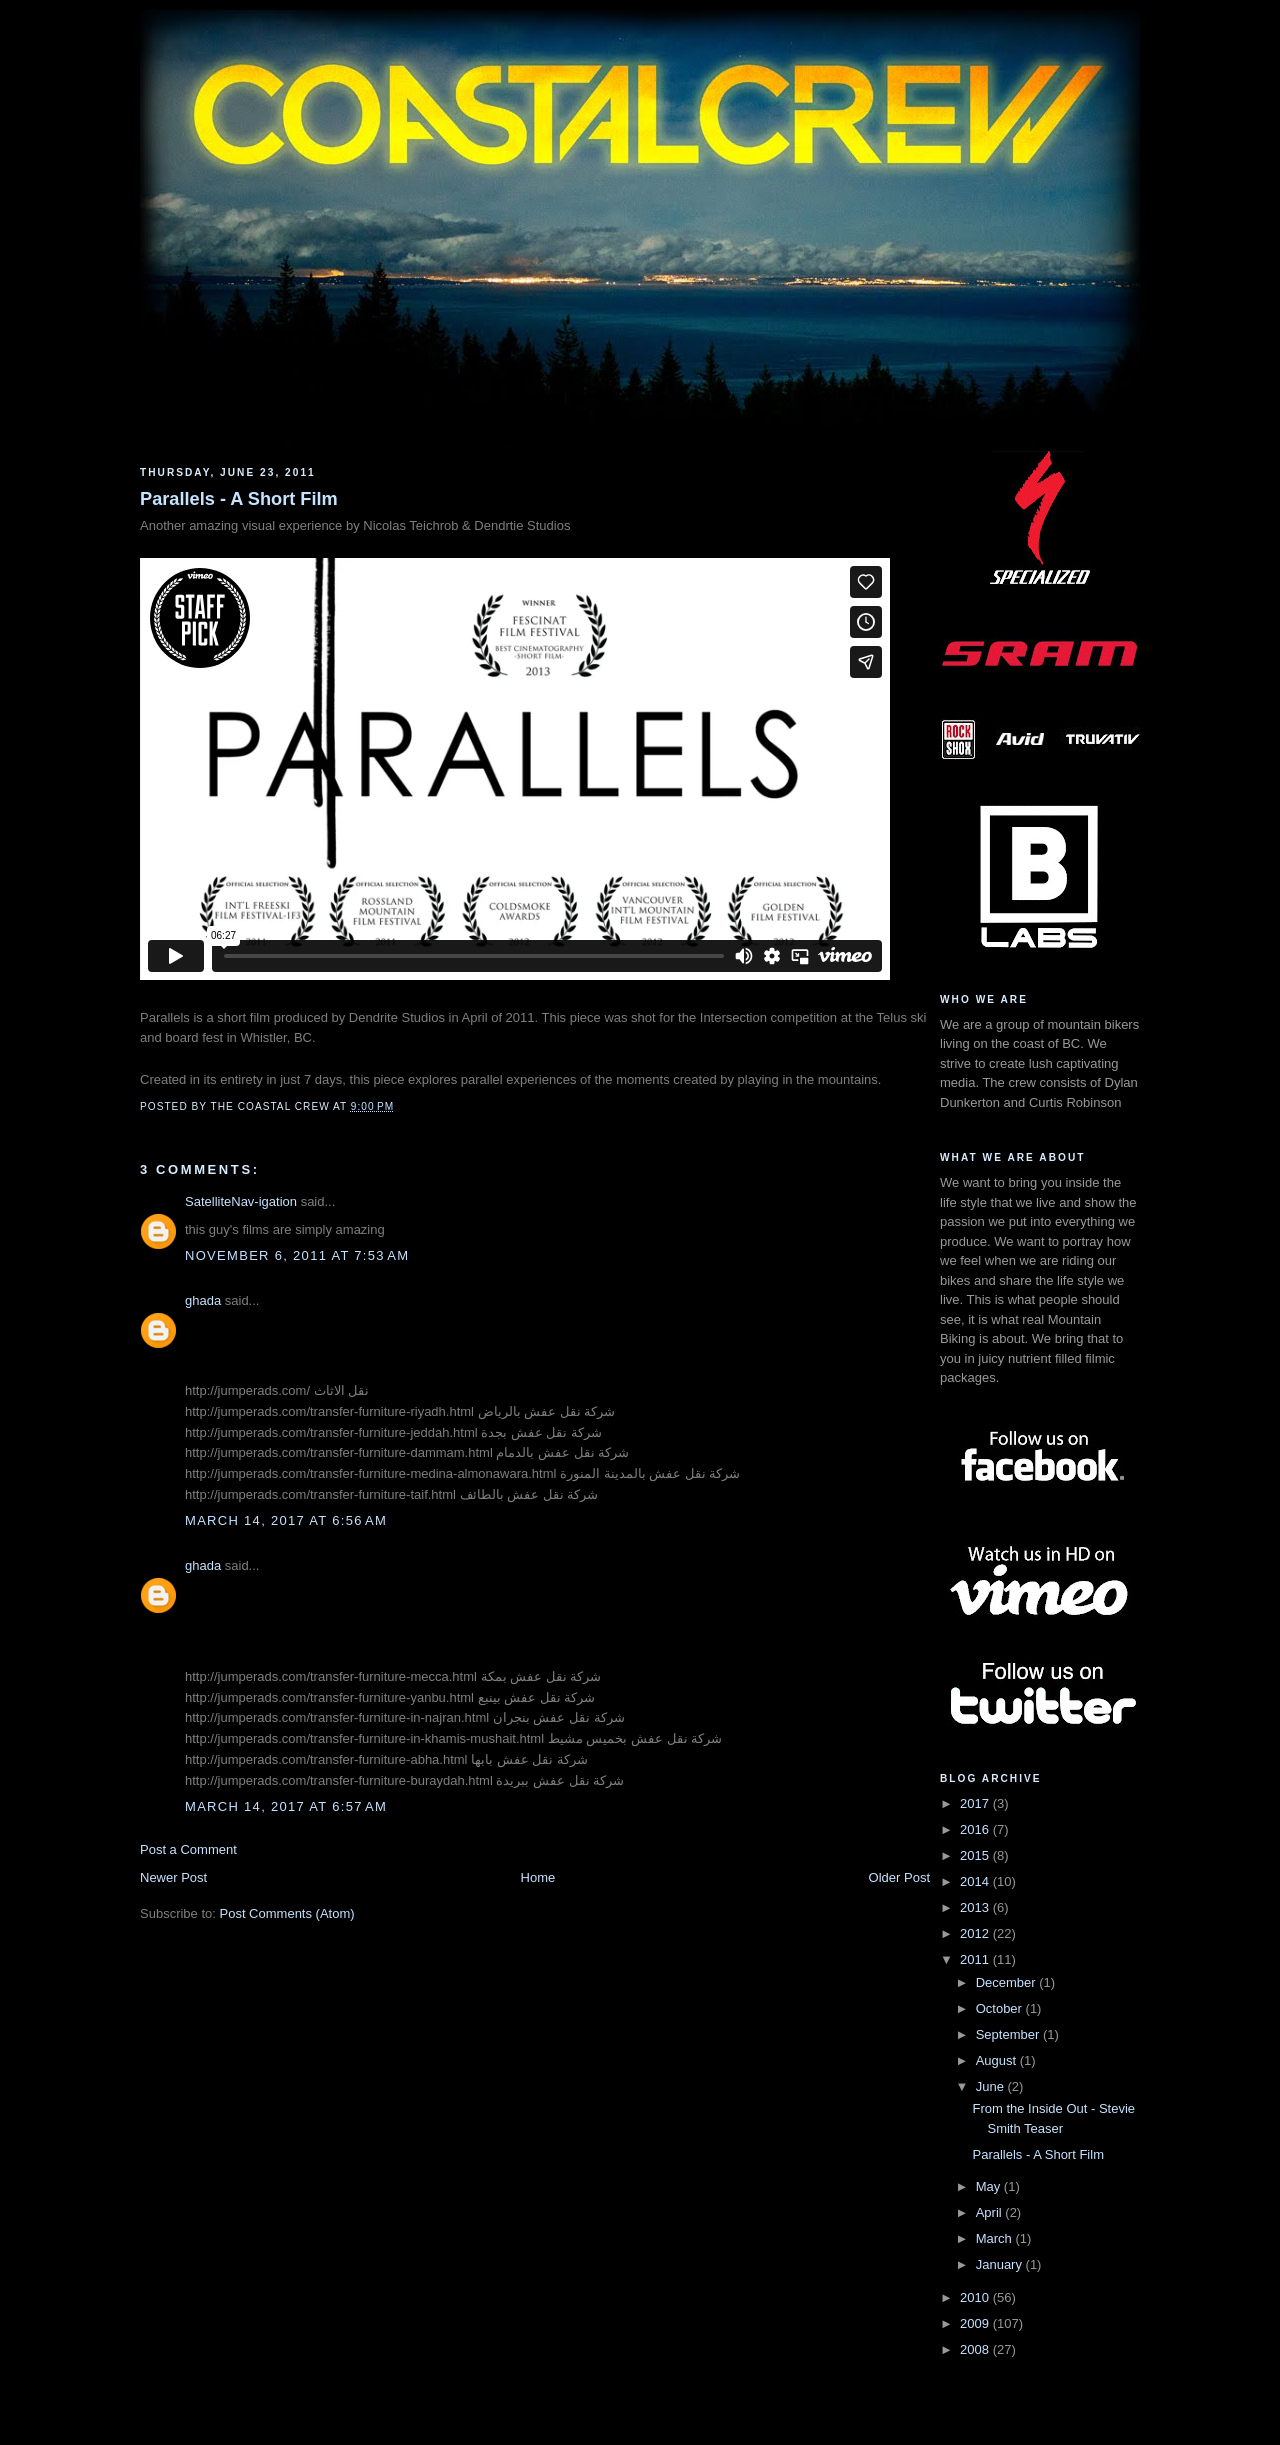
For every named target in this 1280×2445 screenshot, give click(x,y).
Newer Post (173, 1877)
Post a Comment (188, 1849)
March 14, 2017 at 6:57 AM (286, 1806)
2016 (976, 1829)
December (1008, 1982)
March (996, 2238)
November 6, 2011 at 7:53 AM (297, 1255)
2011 (976, 1959)
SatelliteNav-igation (241, 1201)
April (991, 2212)
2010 (976, 2297)
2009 (976, 2323)
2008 (976, 2349)
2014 (976, 1881)
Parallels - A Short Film (239, 499)
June (992, 2086)
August (998, 2060)
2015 (976, 1855)
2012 (976, 1933)
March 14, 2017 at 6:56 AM (286, 1520)
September (1009, 2034)
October (1001, 2008)
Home (538, 1877)
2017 (976, 1803)
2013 (976, 1907)
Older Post (899, 1877)
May (990, 2186)
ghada (203, 1300)
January (1001, 2264)
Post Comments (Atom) (287, 1913)
